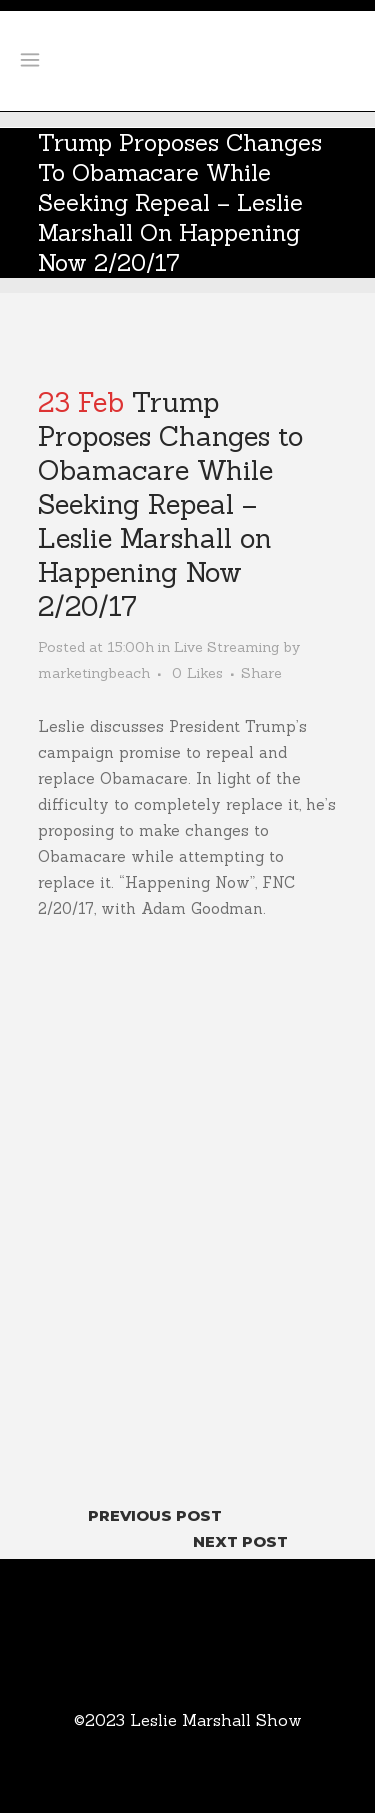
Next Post (240, 1541)
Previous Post (155, 1515)
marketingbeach (94, 673)
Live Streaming (226, 647)
